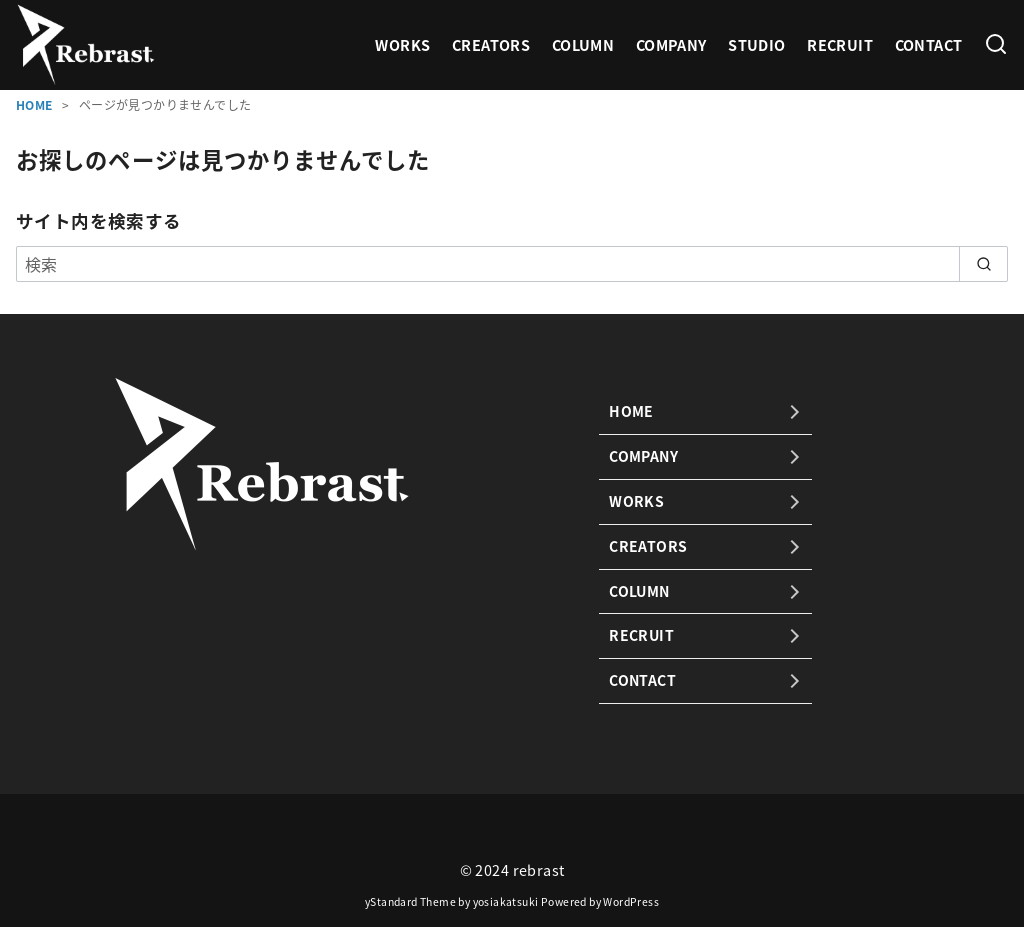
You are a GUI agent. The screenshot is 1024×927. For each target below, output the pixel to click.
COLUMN (583, 45)
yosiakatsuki (506, 901)
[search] (983, 264)
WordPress (631, 901)
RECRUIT (840, 45)
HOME (36, 105)
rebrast (539, 870)
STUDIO (756, 45)
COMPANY (671, 45)
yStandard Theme (410, 901)
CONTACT (929, 45)
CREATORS (491, 45)
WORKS (402, 45)
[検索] (996, 45)
